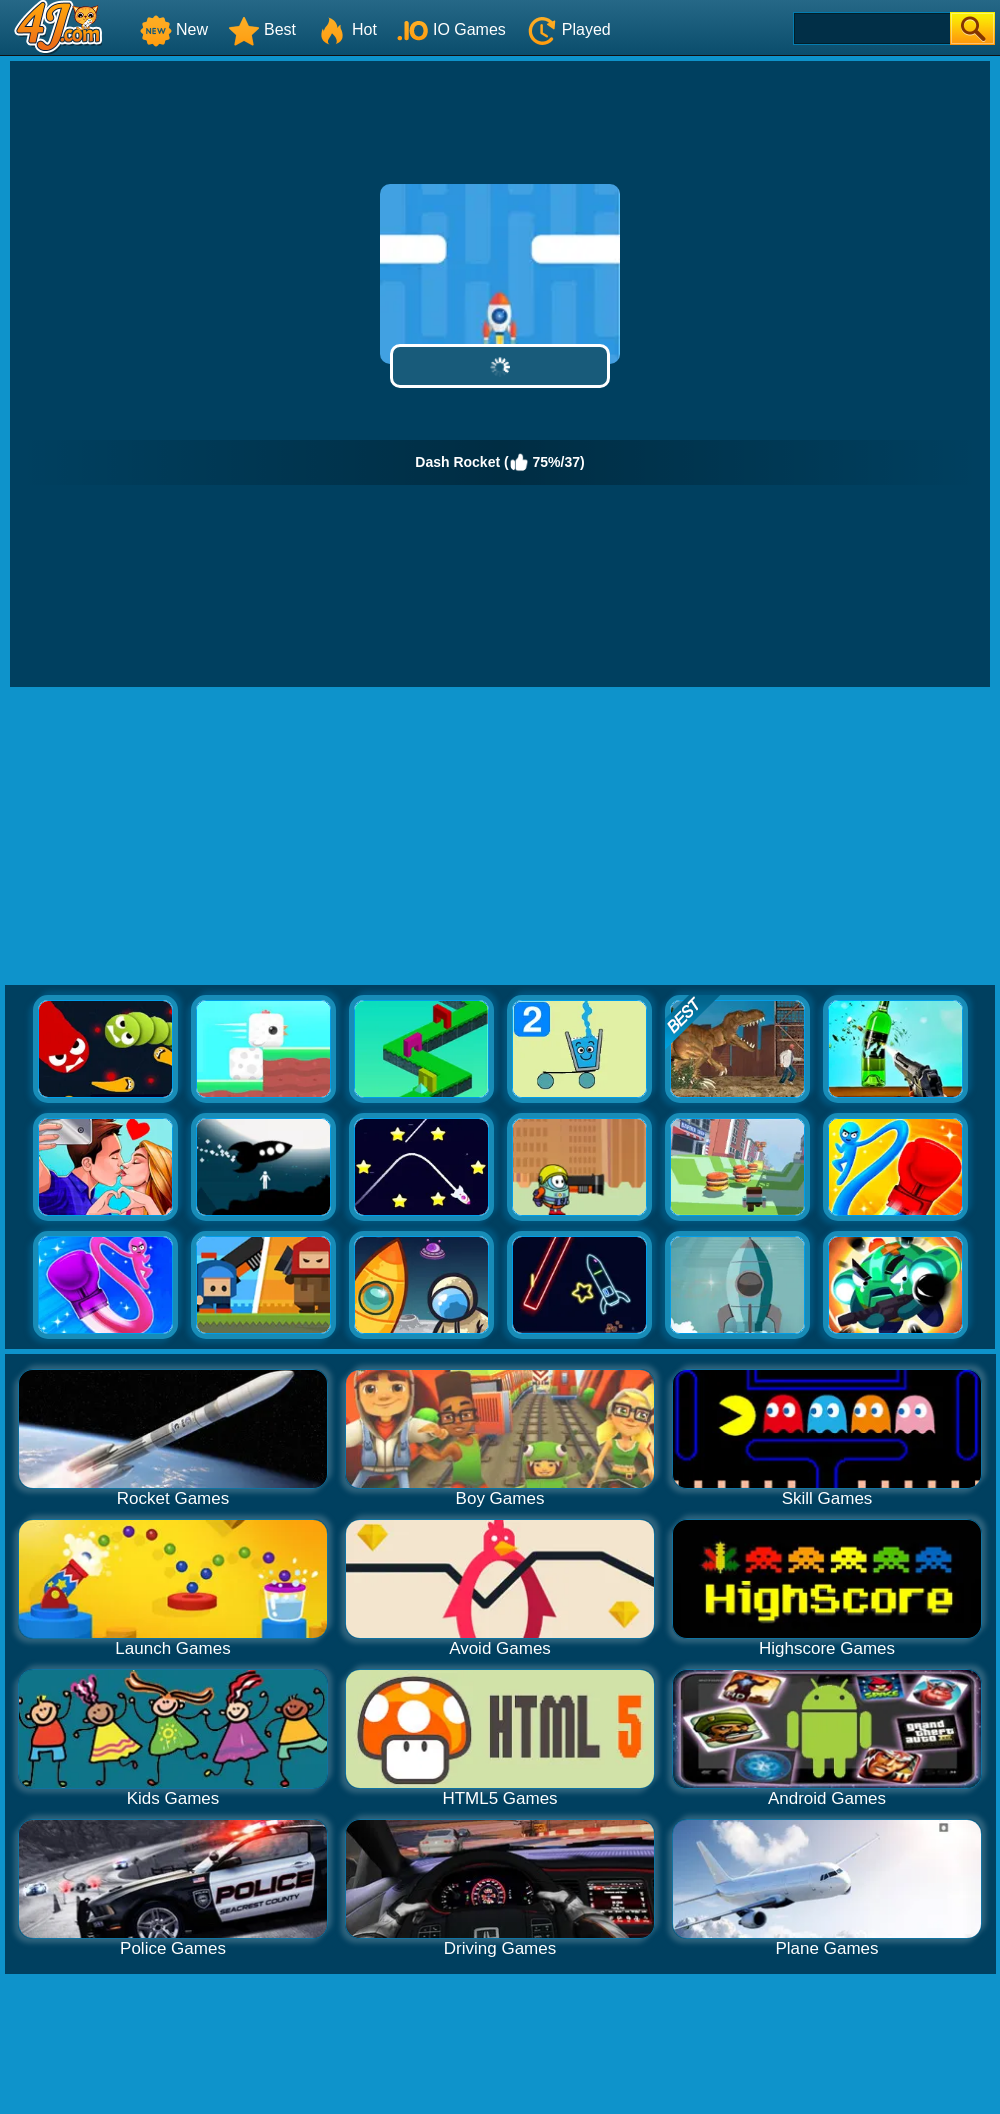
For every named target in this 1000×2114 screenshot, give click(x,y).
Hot (346, 29)
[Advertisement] (500, 837)
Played (568, 29)
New (174, 29)
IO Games (451, 29)
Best (262, 29)
